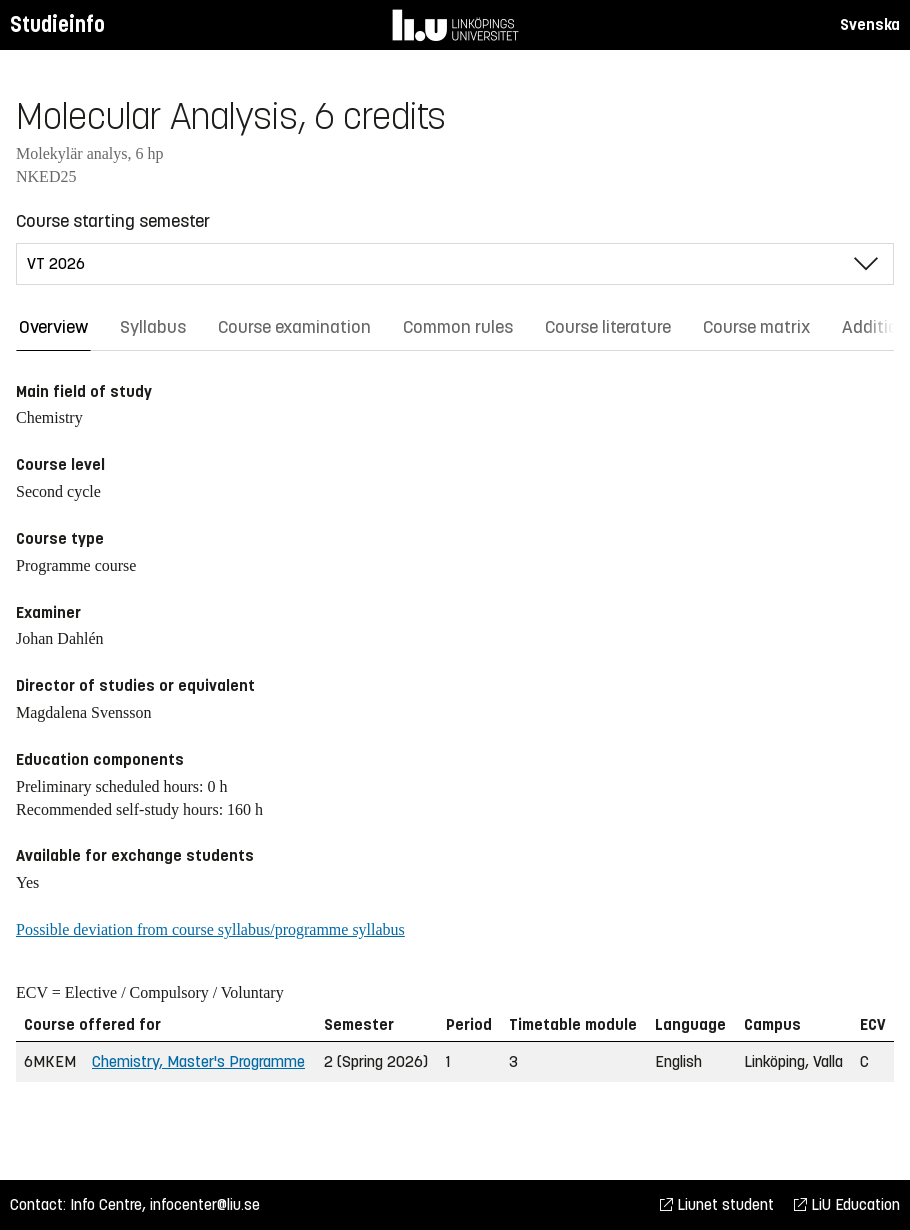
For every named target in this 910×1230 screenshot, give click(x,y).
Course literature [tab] (608, 327)
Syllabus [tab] (153, 327)
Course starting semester (113, 221)
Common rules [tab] (458, 327)
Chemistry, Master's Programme (198, 1061)
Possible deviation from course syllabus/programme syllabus (210, 929)
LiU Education (847, 1204)
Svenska (870, 24)
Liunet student (717, 1204)
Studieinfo (57, 24)
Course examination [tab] (294, 327)
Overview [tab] (53, 327)
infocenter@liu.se (205, 1204)
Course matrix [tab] (756, 327)
